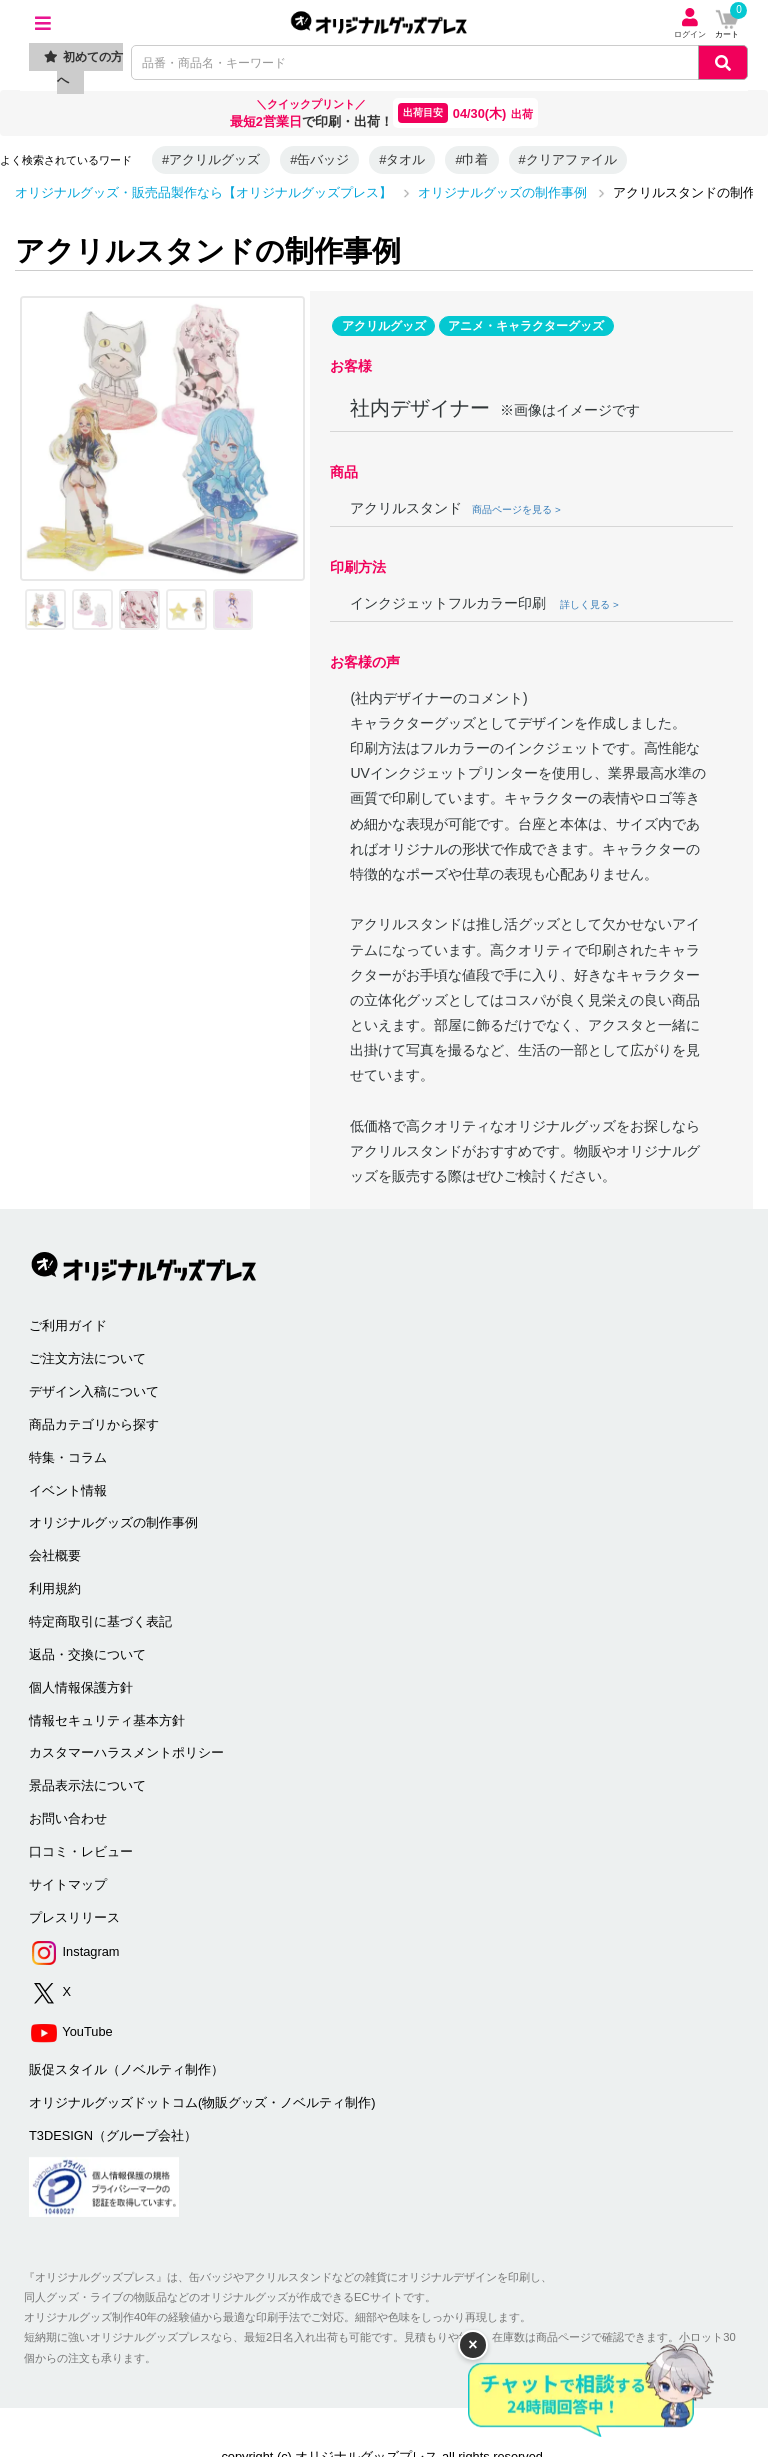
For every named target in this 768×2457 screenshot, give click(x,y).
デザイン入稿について (94, 1391)
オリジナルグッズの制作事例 (502, 192)
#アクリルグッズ (211, 159)
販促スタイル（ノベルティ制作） (126, 2069)
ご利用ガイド (68, 1325)
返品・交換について (87, 1654)
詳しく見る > (589, 604)
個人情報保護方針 (81, 1687)
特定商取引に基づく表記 (100, 1621)
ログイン (690, 23)
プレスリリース (74, 1917)
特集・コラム (68, 1457)
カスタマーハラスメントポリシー (126, 1752)
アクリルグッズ (384, 326)
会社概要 (55, 1555)
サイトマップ (68, 1884)
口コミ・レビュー (81, 1851)
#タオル (402, 159)
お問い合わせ (68, 1818)
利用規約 (55, 1588)
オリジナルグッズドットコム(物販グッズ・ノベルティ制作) (202, 2102)
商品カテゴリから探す (94, 1424)
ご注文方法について (87, 1358)
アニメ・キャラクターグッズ (526, 326)
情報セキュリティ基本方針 (107, 1720)
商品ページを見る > (516, 509)
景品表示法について (87, 1785)
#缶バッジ (319, 159)
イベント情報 (68, 1490)
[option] (162, 438)
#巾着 (471, 159)
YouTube (71, 2032)
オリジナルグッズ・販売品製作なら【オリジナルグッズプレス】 (203, 192)
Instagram (74, 1952)
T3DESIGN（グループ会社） (113, 2135)
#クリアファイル (568, 159)
